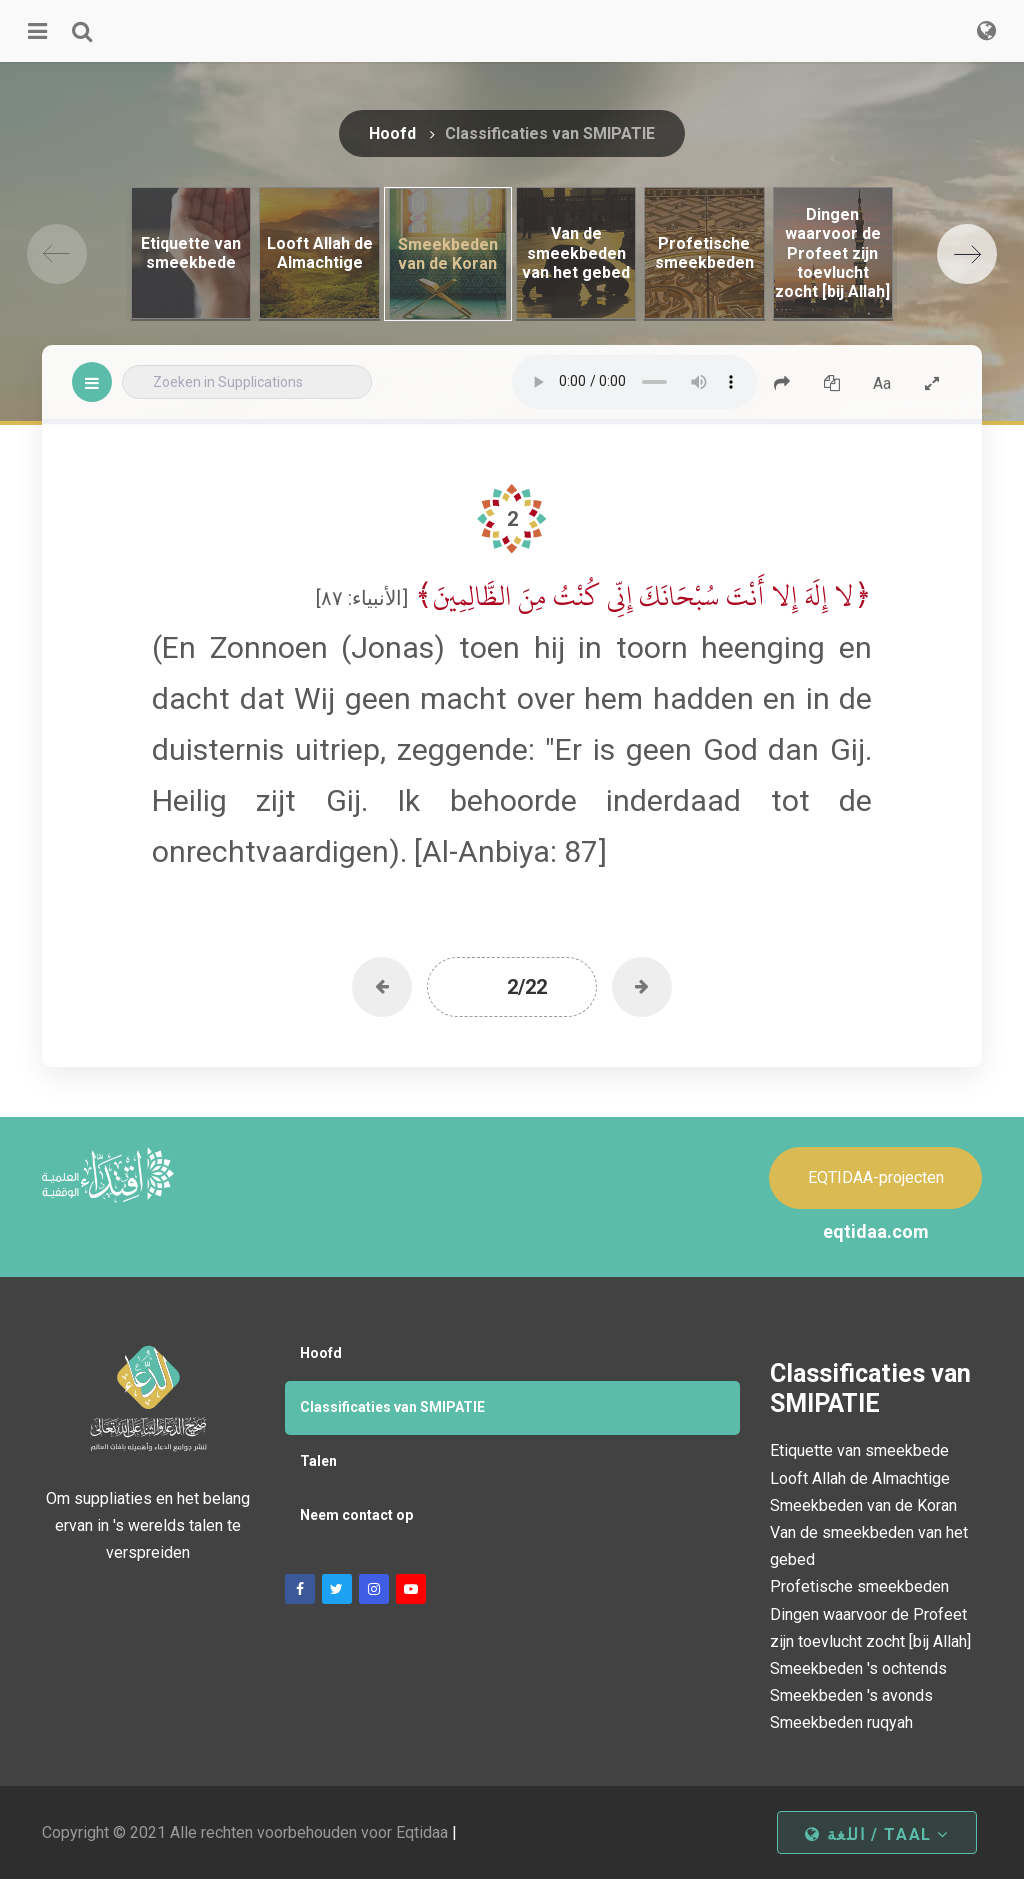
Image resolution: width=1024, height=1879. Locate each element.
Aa (882, 383)
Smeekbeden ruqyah (841, 1722)
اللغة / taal (877, 1834)
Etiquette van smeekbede (859, 1450)
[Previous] (57, 254)
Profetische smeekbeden (859, 1586)
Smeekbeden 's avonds (851, 1695)
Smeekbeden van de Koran (863, 1505)
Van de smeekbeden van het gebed (869, 1546)
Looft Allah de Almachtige (860, 1478)
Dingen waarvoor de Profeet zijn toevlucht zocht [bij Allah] (870, 1628)
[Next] (967, 254)
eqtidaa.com (876, 1231)
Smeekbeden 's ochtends (858, 1668)
